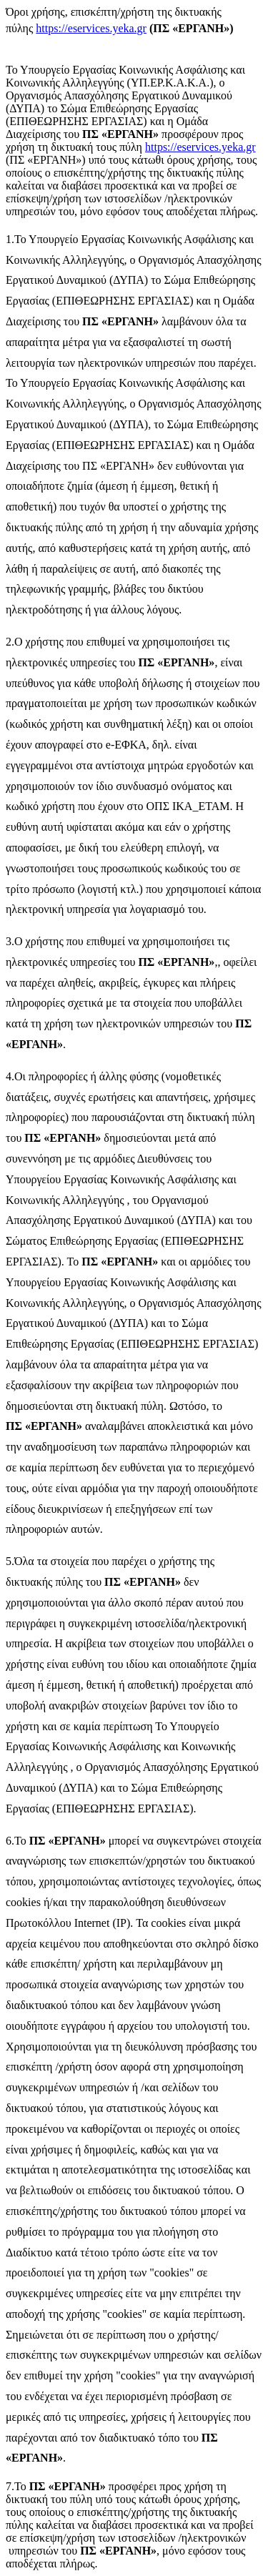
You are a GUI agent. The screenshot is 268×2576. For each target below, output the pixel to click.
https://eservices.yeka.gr (91, 28)
